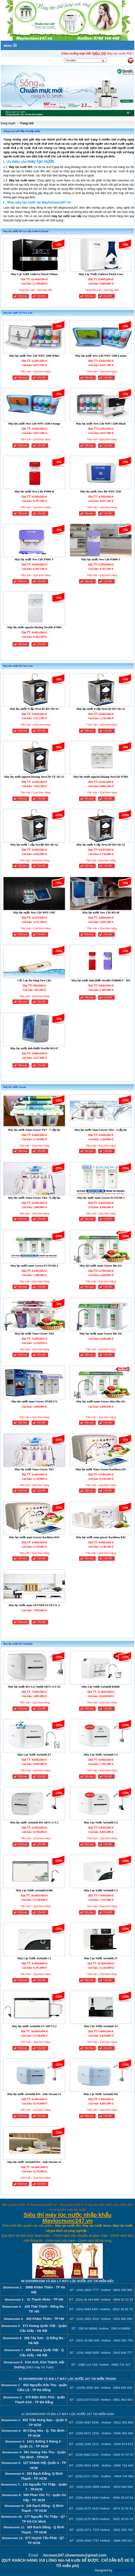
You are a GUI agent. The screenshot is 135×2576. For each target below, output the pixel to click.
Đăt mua (22, 296)
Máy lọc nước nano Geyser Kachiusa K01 (34, 1537)
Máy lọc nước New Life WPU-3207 (34, 912)
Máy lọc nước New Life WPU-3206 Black (101, 423)
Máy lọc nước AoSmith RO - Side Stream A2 (34, 2162)
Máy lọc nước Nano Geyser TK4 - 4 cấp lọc (101, 1130)
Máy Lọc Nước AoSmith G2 (101, 1822)
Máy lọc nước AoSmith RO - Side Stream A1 (34, 2094)
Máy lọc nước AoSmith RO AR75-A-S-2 (34, 1822)
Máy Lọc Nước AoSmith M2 (100, 2094)
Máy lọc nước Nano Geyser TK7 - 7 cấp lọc (34, 1130)
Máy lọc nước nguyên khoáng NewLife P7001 (100, 776)
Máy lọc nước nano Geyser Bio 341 (100, 1333)
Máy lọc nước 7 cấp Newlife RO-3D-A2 (34, 844)
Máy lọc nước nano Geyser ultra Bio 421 (100, 1401)
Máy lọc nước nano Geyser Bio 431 (100, 1265)
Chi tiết (41, 296)
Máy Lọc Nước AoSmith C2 (101, 1890)
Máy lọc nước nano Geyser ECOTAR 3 (101, 1197)
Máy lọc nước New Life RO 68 (100, 912)
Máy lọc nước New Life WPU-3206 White (34, 355)
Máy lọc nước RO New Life (18, 666)
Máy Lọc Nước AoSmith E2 (34, 1754)
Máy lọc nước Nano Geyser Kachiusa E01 (100, 1469)
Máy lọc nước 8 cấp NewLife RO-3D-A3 (100, 708)
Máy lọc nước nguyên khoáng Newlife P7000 (34, 627)
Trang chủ (26, 123)
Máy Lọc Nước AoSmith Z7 (101, 1958)
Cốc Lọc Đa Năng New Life (34, 980)
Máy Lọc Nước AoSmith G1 (101, 1754)
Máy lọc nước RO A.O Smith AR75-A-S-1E (34, 1686)
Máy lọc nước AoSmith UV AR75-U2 (34, 2026)
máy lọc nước (41, 161)
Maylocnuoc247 (124, 2570)
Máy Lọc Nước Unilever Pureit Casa (101, 274)
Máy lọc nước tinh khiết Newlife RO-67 (34, 1048)
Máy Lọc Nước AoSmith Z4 (101, 2026)
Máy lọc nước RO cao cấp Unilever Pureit (25, 231)
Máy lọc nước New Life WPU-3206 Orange (34, 423)
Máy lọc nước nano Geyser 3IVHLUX (34, 1401)
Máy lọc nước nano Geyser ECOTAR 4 (34, 1265)
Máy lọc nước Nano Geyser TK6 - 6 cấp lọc (34, 1197)
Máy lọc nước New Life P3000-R (34, 491)
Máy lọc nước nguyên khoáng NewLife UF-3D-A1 (34, 776)
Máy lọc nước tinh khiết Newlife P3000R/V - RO (100, 980)
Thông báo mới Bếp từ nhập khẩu (21, 131)
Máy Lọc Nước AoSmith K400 (34, 1890)
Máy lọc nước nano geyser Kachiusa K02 (101, 1537)
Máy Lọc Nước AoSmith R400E (101, 1686)
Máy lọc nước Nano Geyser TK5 (34, 1469)
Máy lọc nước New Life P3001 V (34, 559)
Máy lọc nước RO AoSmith (17, 1644)
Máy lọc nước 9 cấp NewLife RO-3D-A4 (34, 708)
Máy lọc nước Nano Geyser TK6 (34, 1333)
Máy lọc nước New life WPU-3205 (100, 491)
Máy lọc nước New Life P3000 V (100, 559)
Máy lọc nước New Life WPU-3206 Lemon (101, 355)
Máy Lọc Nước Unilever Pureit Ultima (34, 274)
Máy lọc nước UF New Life (17, 313)
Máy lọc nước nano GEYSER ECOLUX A (34, 1605)
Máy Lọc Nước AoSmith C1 (34, 1958)
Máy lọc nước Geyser (14, 1087)
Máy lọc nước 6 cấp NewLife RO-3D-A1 (100, 844)
